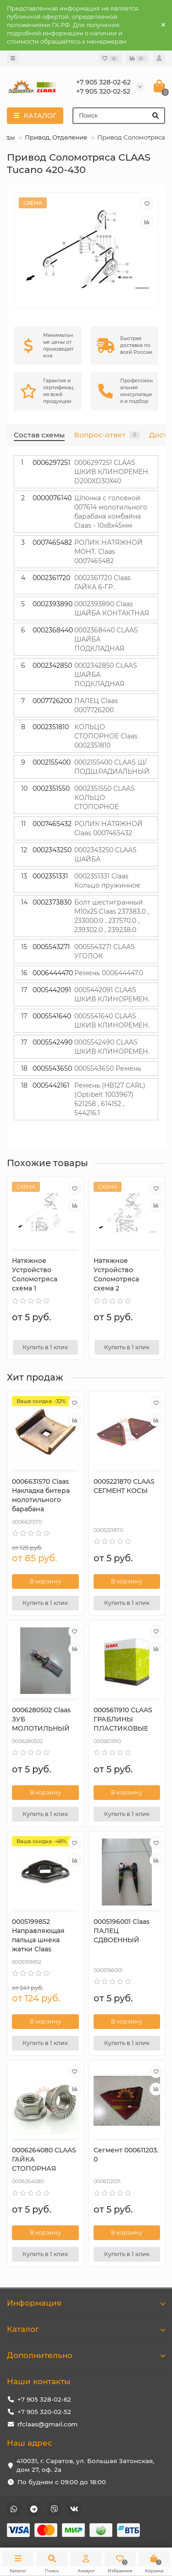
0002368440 (53, 630)
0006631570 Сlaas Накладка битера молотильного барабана (41, 1495)
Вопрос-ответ (107, 434)
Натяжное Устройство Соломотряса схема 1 (34, 1274)
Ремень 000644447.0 (108, 973)
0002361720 (51, 578)
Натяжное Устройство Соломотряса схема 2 (116, 1274)
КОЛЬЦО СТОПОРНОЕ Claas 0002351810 (106, 736)
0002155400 (52, 762)
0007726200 (52, 701)
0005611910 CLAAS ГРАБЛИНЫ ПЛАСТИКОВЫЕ (123, 1719)
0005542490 (52, 1042)
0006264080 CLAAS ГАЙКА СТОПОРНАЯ (44, 2159)
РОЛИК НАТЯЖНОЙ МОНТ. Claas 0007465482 (108, 551)
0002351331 (50, 876)
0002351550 (51, 788)
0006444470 (53, 973)
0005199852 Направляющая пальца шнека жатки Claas (38, 1935)
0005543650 (52, 1068)
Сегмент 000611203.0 (126, 2154)
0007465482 (52, 542)
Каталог (86, 2329)
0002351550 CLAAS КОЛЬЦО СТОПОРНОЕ (104, 797)
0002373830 (52, 902)
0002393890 (52, 604)
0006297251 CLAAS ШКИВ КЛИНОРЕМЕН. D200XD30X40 (112, 471)
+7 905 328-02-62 (44, 2399)
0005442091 (52, 990)
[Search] (118, 115)
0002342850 (52, 665)
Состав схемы (39, 434)
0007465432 (52, 824)
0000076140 (52, 498)
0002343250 (52, 850)
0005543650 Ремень (107, 1068)
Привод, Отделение (56, 137)
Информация (86, 2303)
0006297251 (51, 462)
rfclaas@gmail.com (47, 2424)
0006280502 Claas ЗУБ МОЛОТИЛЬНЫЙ (41, 1719)
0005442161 (51, 1085)
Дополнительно (86, 2355)
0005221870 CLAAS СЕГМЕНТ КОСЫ (124, 1486)
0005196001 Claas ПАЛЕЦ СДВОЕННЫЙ (122, 1930)
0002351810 (51, 727)
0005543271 (51, 947)
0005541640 (52, 1016)
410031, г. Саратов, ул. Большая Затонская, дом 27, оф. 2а (85, 2465)
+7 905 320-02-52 (44, 2411)
